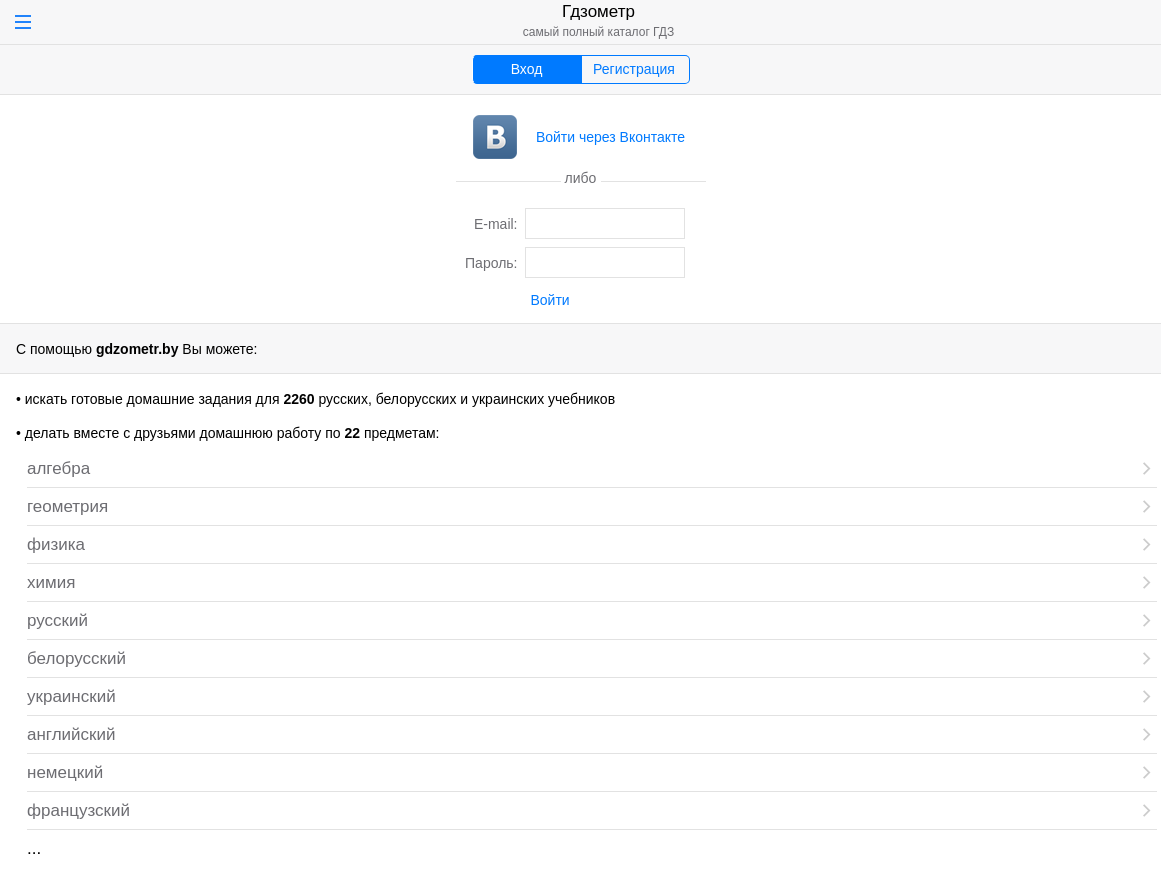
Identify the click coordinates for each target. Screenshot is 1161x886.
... (34, 848)
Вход (527, 69)
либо (581, 177)
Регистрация (634, 69)
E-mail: (496, 224)
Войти (550, 300)
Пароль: (491, 263)
